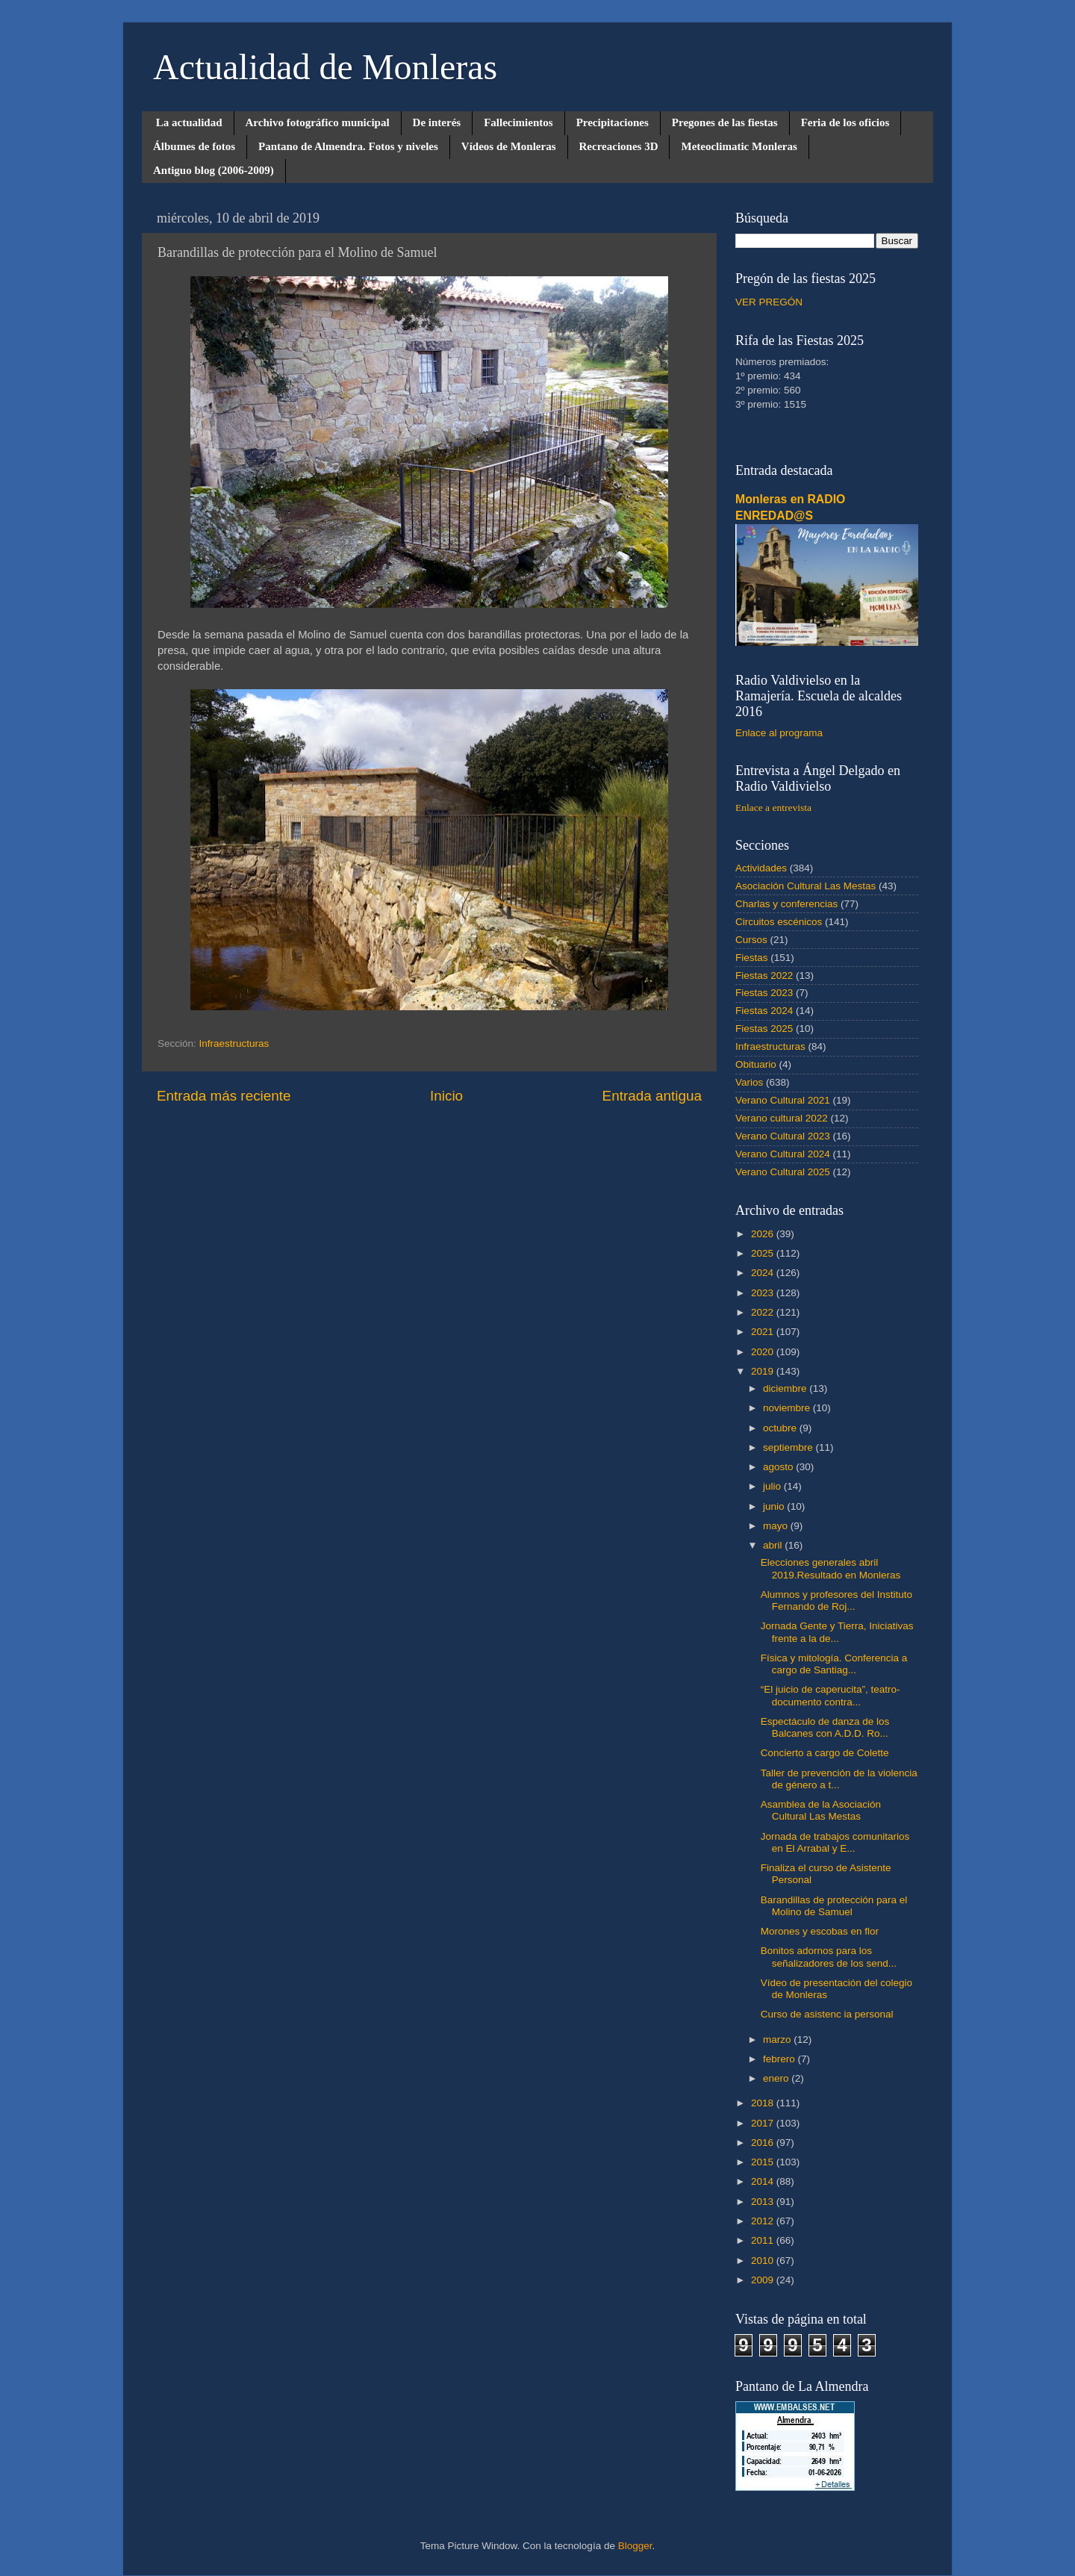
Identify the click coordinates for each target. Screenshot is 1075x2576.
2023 (763, 1292)
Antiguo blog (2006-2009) (213, 170)
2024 (763, 1272)
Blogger (635, 2545)
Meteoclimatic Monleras (739, 146)
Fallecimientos (518, 122)
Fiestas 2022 (764, 975)
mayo (777, 1525)
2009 (763, 2280)
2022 (763, 1312)
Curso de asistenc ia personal (827, 2014)
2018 (763, 2103)
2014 (763, 2181)
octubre (781, 1428)
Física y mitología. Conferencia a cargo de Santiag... (834, 1664)
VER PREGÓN (769, 302)
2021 (763, 1331)
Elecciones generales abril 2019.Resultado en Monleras (831, 1568)
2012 (763, 2221)
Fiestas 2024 (764, 1010)
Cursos (751, 939)
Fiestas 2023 (764, 992)
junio (775, 1506)
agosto (779, 1466)
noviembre (788, 1407)
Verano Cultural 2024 (782, 1154)
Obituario (755, 1064)
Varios (749, 1082)
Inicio (446, 1096)
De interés (437, 122)
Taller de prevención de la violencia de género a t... (839, 1779)
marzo (778, 2039)
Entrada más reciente (224, 1096)
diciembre (786, 1388)
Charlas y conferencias (786, 903)
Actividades (761, 868)
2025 (763, 1253)
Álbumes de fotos (194, 146)
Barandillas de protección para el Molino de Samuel (834, 1905)
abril (774, 1545)
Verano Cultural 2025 (782, 1171)
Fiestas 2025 (764, 1028)
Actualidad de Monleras (325, 67)
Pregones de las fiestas (725, 122)
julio (773, 1486)
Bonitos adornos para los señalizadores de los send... (829, 1956)
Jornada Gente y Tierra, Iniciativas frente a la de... (837, 1631)
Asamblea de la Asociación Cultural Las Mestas (821, 1810)
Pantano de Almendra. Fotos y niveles (348, 146)
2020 (763, 1351)
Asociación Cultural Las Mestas (805, 886)
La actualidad (189, 122)
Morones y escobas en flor (820, 1931)
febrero (780, 2059)
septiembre (789, 1447)
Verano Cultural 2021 (782, 1100)
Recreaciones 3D (618, 146)
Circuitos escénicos (778, 921)
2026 (763, 1233)
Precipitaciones (612, 122)
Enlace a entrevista (773, 807)
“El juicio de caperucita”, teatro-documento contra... (830, 1695)
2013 (763, 2201)
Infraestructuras (234, 1043)
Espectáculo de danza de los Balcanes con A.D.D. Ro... (825, 1727)
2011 (763, 2240)
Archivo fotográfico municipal (318, 122)
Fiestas (751, 957)
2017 (763, 2123)
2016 (763, 2142)
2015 (763, 2162)
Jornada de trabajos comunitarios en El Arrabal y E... (835, 1842)
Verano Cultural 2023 (782, 1136)
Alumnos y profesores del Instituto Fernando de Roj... (836, 1600)
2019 (763, 1371)
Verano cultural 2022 (781, 1118)
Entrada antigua (652, 1096)
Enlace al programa (779, 732)
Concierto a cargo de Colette (825, 1752)
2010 (763, 2260)
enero (777, 2078)
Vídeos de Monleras (508, 146)
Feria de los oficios (845, 122)
